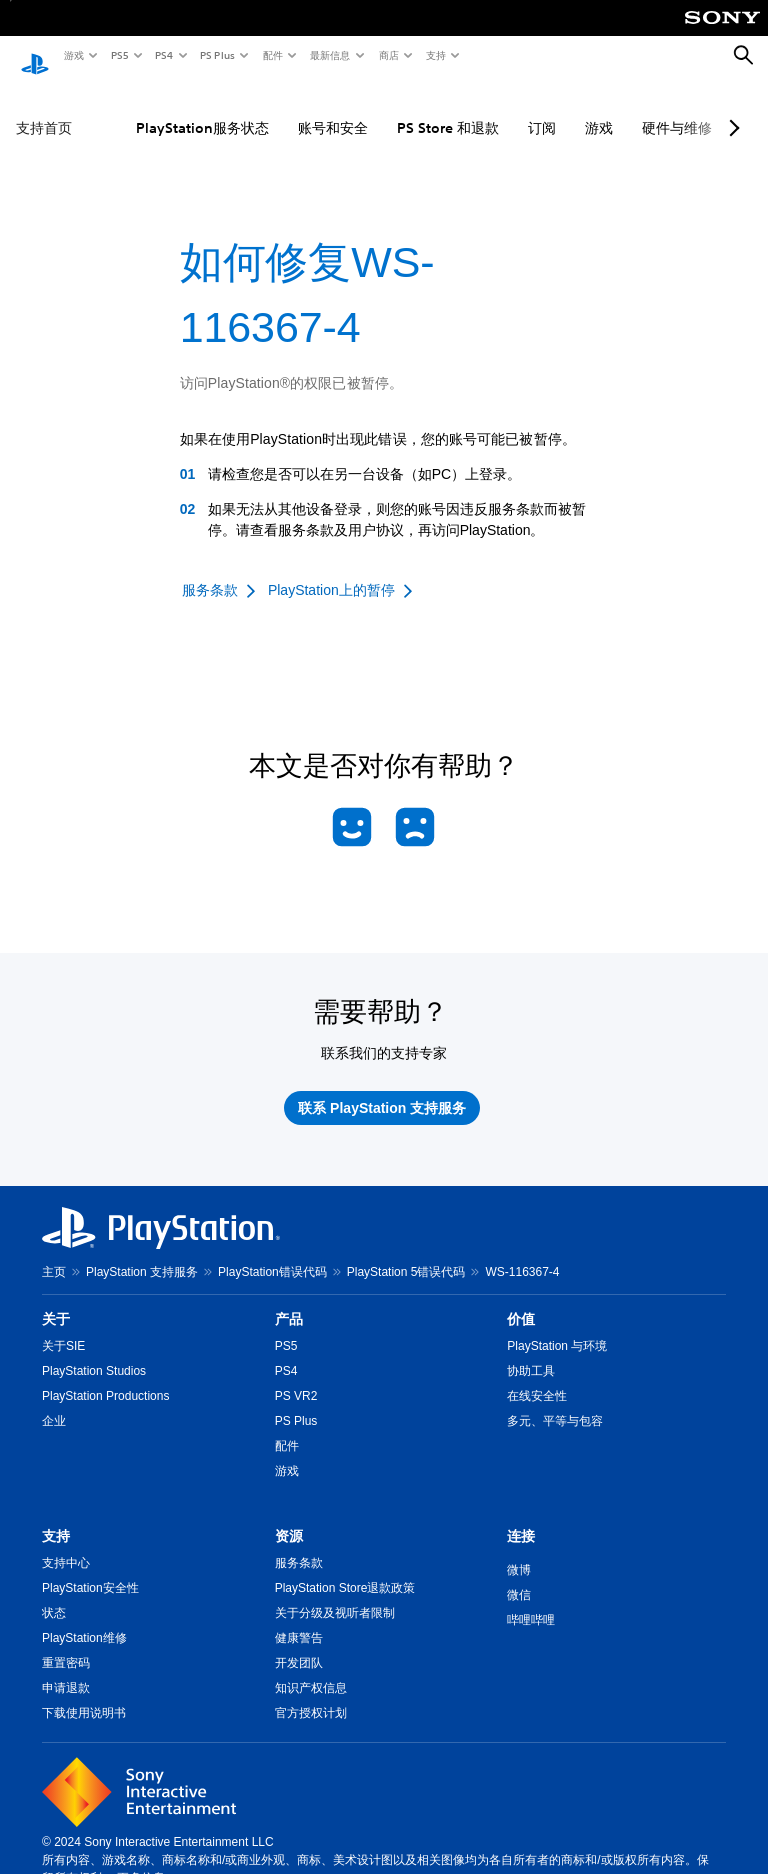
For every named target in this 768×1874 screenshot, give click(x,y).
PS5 (118, 55)
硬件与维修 (677, 109)
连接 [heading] (521, 1517)
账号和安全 (333, 109)
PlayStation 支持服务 (142, 1253)
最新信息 (329, 55)
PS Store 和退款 (448, 109)
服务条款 (299, 1544)
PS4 (163, 55)
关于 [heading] (56, 1300)
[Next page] (731, 109)
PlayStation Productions (105, 1377)
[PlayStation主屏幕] (35, 56)
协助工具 (531, 1352)
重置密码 (66, 1644)
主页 (54, 1253)
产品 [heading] (289, 1300)
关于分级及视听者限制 (335, 1594)
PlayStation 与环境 (557, 1327)
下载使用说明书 (84, 1694)
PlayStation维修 (84, 1619)
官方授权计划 (311, 1694)
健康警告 (299, 1619)
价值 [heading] (521, 1300)
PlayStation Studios (94, 1352)
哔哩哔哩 (531, 1601)
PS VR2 (296, 1377)
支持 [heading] (56, 1517)
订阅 (542, 109)
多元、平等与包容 (555, 1402)
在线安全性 (537, 1377)
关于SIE (63, 1327)
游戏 (73, 55)
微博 (519, 1551)
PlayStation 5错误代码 (406, 1253)
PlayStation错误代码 (272, 1253)
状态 (54, 1594)
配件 (272, 55)
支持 (435, 55)
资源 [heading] (289, 1517)
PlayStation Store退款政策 (345, 1569)
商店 (388, 55)
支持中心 (66, 1544)
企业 (54, 1402)
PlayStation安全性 (90, 1569)
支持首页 (44, 109)
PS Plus (216, 55)
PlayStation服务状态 (202, 109)
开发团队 (299, 1644)
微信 (519, 1576)
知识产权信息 (311, 1669)
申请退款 (66, 1669)
